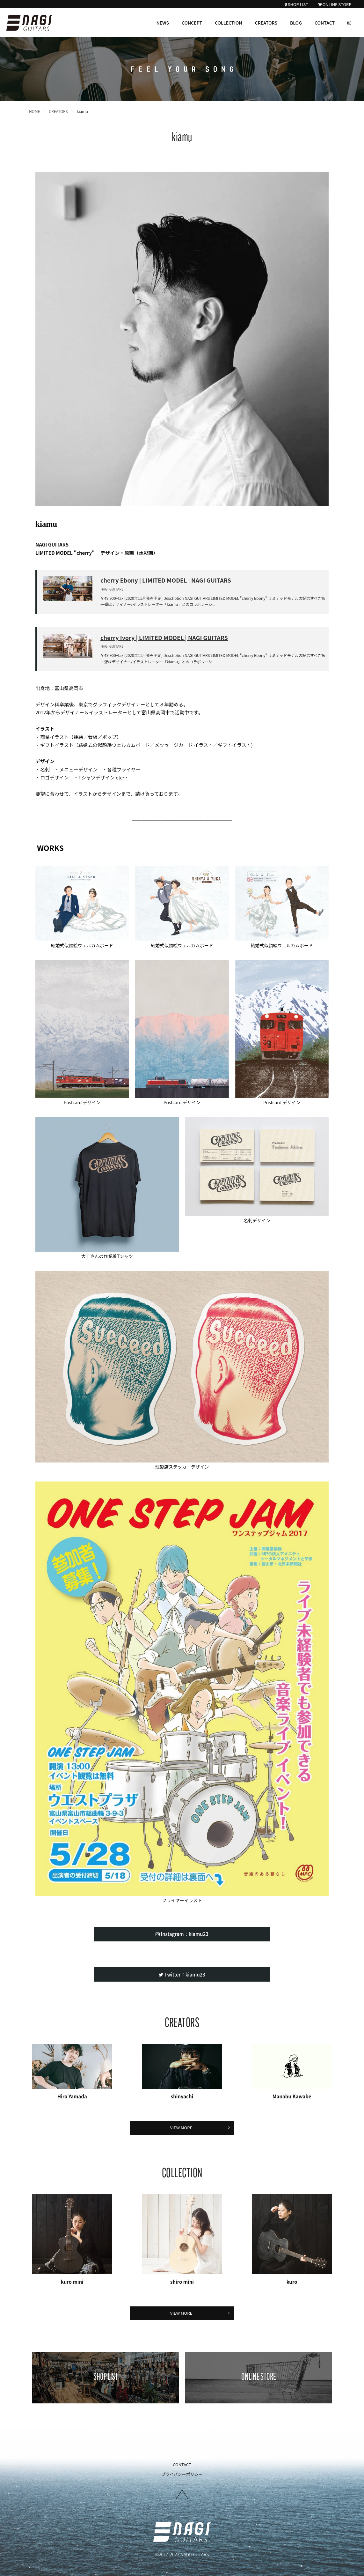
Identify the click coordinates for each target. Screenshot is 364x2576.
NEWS (162, 22)
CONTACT (325, 22)
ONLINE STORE (334, 4)
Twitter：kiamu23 (182, 1974)
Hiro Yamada (72, 2096)
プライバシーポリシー (182, 2474)
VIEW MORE (200, 2128)
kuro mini (72, 2281)
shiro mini (182, 2281)
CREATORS (266, 22)
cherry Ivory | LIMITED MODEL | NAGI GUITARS (164, 637)
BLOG (296, 22)
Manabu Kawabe (292, 2096)
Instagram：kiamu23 (182, 1934)
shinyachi (182, 2096)
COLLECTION (228, 22)
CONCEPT (192, 22)
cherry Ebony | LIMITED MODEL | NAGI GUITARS (165, 580)
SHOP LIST (296, 4)
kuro (292, 2281)
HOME (34, 111)
